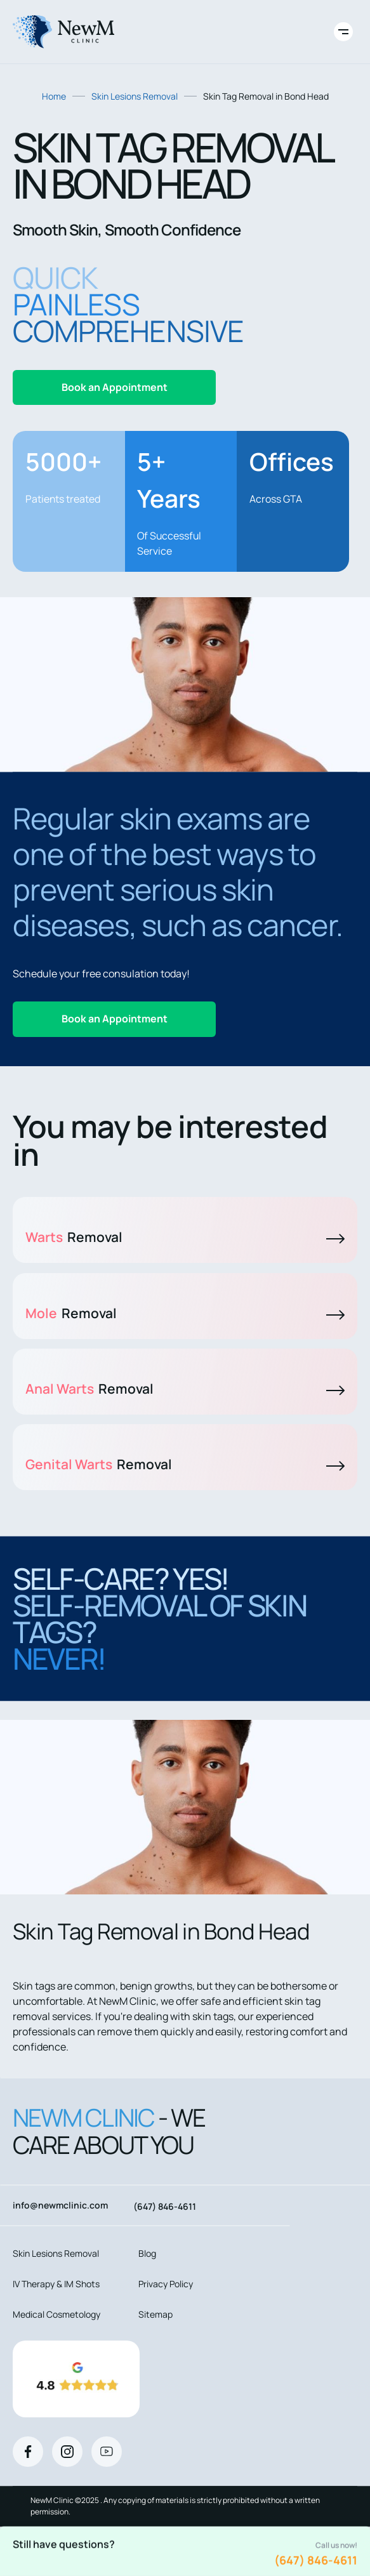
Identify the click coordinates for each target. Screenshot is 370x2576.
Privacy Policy (165, 2284)
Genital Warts (185, 1464)
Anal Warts (185, 1388)
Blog (147, 2253)
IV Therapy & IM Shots (56, 2284)
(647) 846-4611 (315, 2560)
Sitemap (155, 2314)
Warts (185, 1237)
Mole (185, 1313)
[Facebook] (28, 2451)
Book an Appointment (115, 387)
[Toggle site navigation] (343, 32)
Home (54, 96)
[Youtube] (106, 2451)
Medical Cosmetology (56, 2314)
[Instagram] (67, 2451)
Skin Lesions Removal (134, 96)
